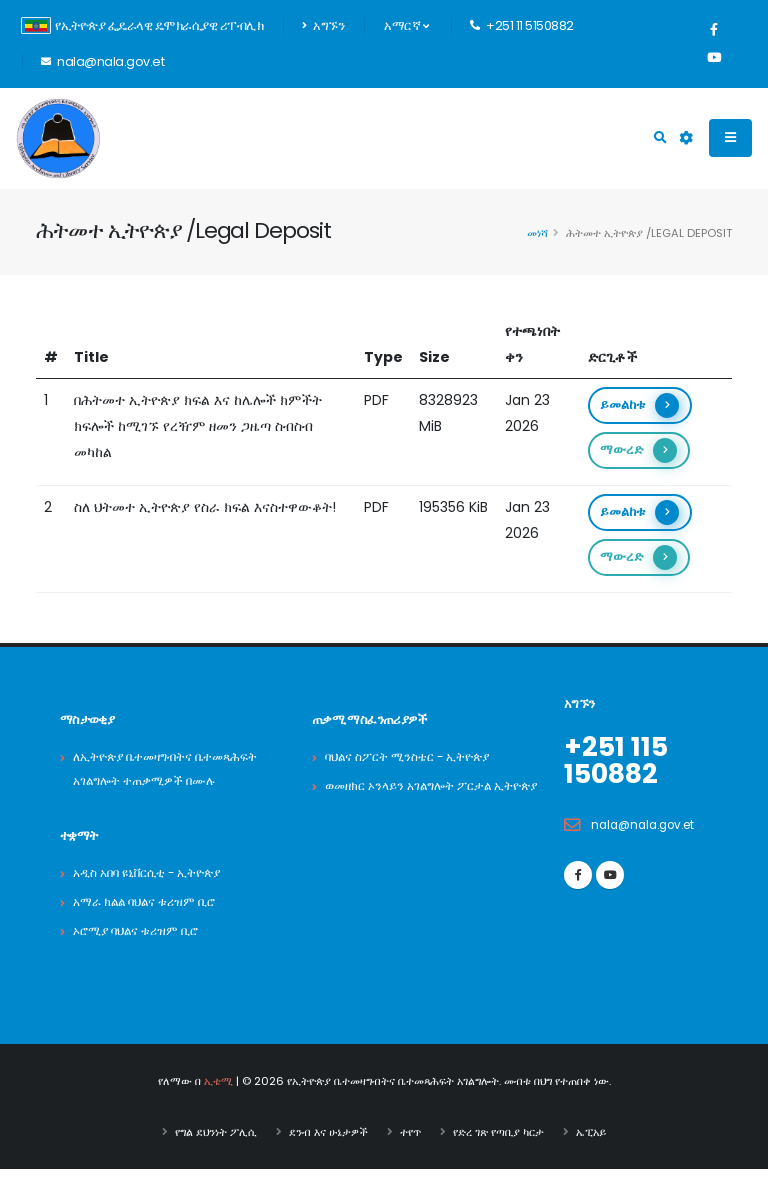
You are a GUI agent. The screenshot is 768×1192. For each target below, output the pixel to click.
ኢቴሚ (218, 1105)
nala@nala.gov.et (648, 822)
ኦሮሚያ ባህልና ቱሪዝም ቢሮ (141, 954)
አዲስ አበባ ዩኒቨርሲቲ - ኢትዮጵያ (154, 896)
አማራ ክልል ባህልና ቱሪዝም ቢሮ (150, 925)
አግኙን (323, 25)
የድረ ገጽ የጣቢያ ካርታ (498, 1155)
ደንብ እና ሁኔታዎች (328, 1155)
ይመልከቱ (639, 405)
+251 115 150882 (619, 759)
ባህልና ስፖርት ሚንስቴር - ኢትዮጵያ (414, 756)
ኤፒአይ (591, 1155)
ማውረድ (638, 450)
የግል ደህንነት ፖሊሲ (216, 1155)
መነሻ (537, 233)
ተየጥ (410, 1155)
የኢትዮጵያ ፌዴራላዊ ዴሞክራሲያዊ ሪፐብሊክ (142, 25)
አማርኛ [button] (406, 25)
